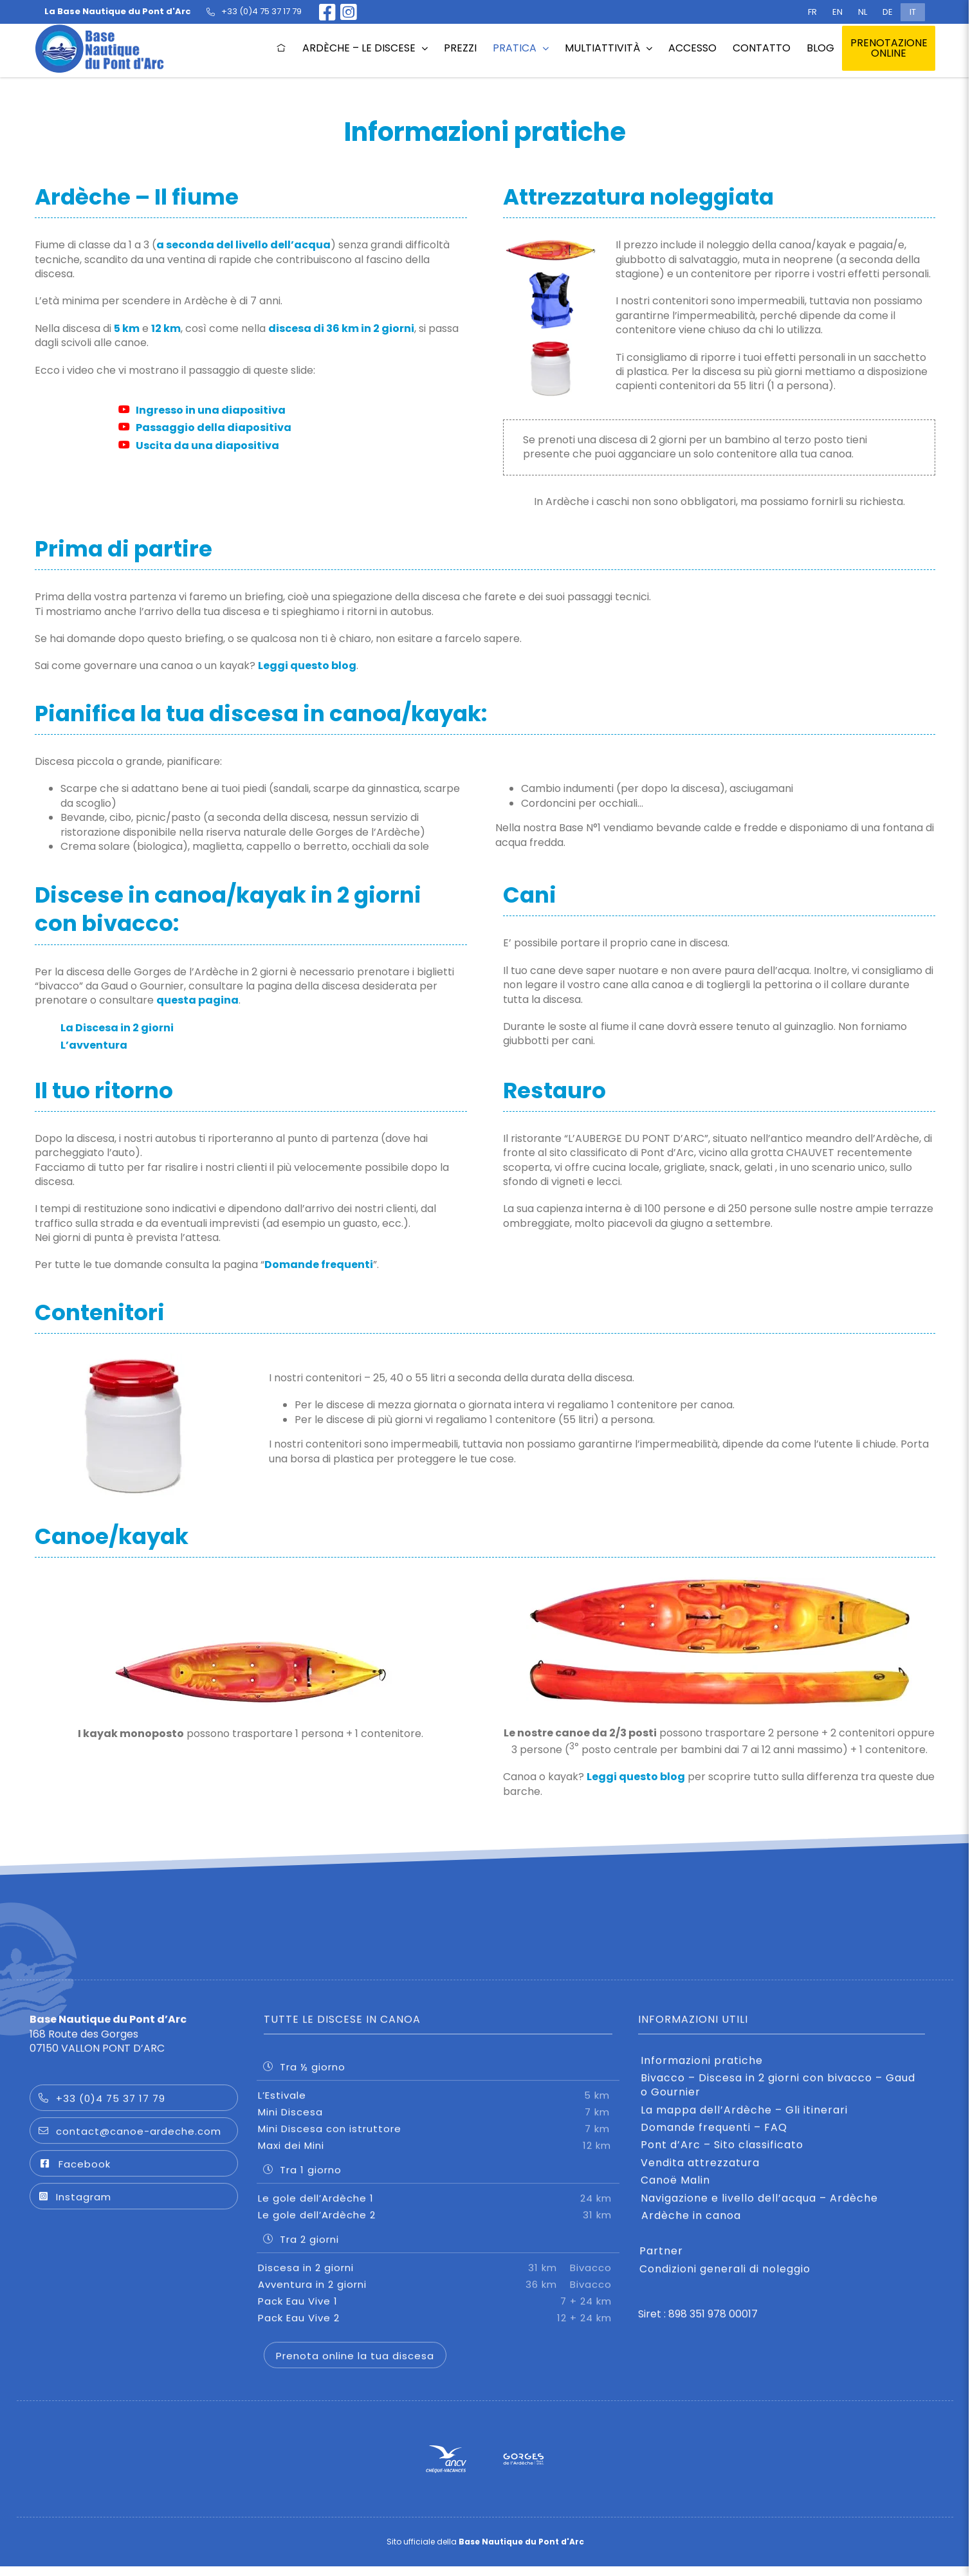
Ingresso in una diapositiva (202, 410)
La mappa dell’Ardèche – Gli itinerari (744, 2120)
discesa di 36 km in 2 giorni (341, 328)
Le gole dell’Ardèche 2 (438, 2224)
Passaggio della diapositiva (204, 427)
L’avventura (93, 1045)
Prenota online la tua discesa (355, 2365)
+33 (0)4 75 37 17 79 (101, 2108)
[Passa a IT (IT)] (913, 12)
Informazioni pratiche (702, 2070)
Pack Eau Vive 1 (438, 2310)
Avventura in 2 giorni (438, 2294)
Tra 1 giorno (302, 2179)
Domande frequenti (318, 1265)
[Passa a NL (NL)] (862, 12)
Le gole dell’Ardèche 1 (438, 2207)
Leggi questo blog (307, 666)
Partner (661, 2261)
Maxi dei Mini (438, 2155)
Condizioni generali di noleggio (724, 2279)
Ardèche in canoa (691, 2226)
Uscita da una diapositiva (198, 445)
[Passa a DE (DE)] (887, 12)
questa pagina (197, 1000)
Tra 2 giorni (301, 2249)
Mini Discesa (438, 2121)
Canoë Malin (675, 2191)
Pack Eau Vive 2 (438, 2327)
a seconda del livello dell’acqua (243, 244)
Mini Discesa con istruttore (438, 2138)
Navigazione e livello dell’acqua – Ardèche (759, 2208)
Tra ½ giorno (304, 2076)
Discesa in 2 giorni (438, 2277)
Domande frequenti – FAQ (714, 2138)
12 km (166, 328)
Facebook (74, 2174)
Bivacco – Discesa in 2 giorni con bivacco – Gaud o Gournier (778, 2095)
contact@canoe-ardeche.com (129, 2141)
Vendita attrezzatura (700, 2173)
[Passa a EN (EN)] (837, 12)
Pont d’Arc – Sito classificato (722, 2155)
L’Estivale (438, 2104)
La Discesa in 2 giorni (117, 1027)
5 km (127, 328)
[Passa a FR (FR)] (812, 12)
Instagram (74, 2207)
